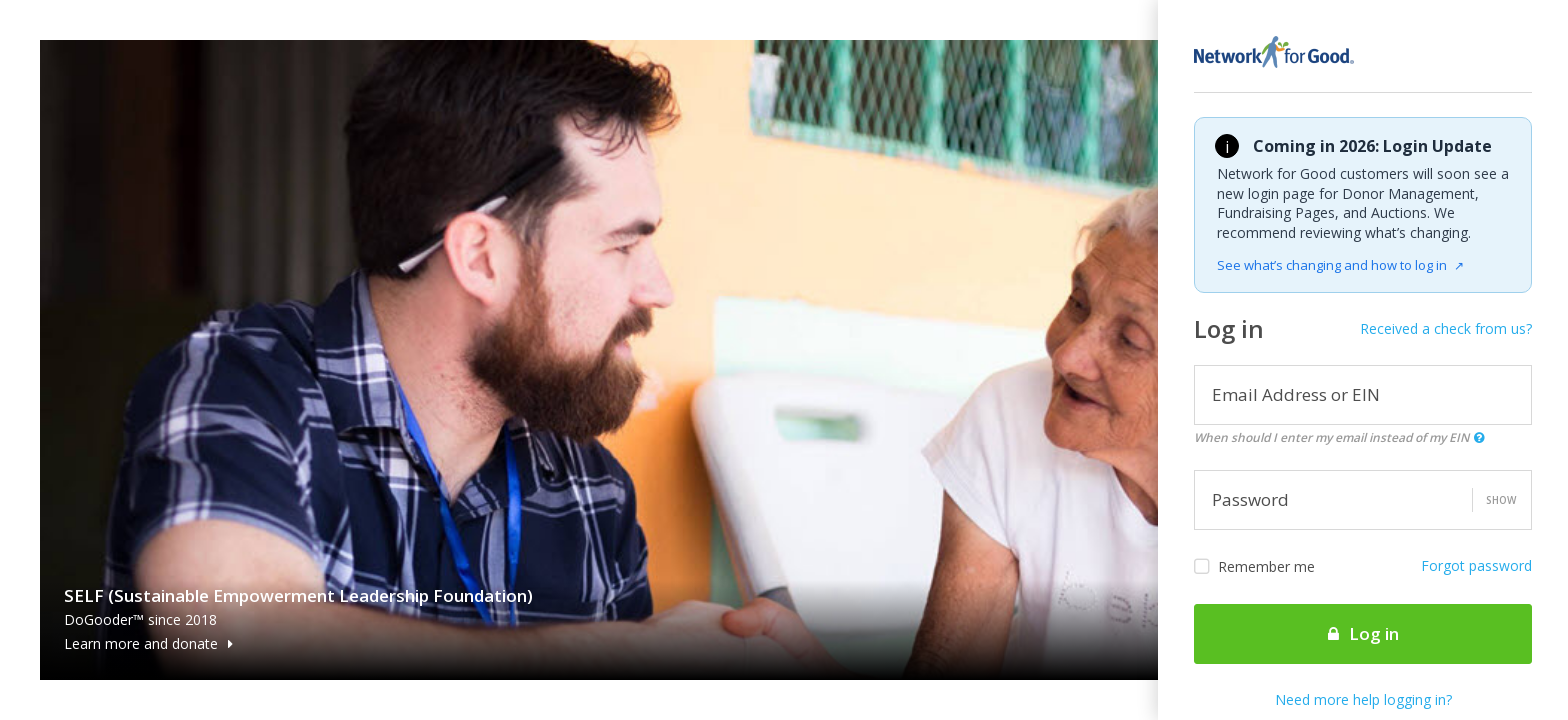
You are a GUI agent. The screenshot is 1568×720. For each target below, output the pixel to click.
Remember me (1254, 567)
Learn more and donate (148, 643)
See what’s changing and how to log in (1340, 265)
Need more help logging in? (1363, 699)
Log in (1363, 633)
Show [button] (1501, 500)
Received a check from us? (1446, 328)
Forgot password (1476, 565)
